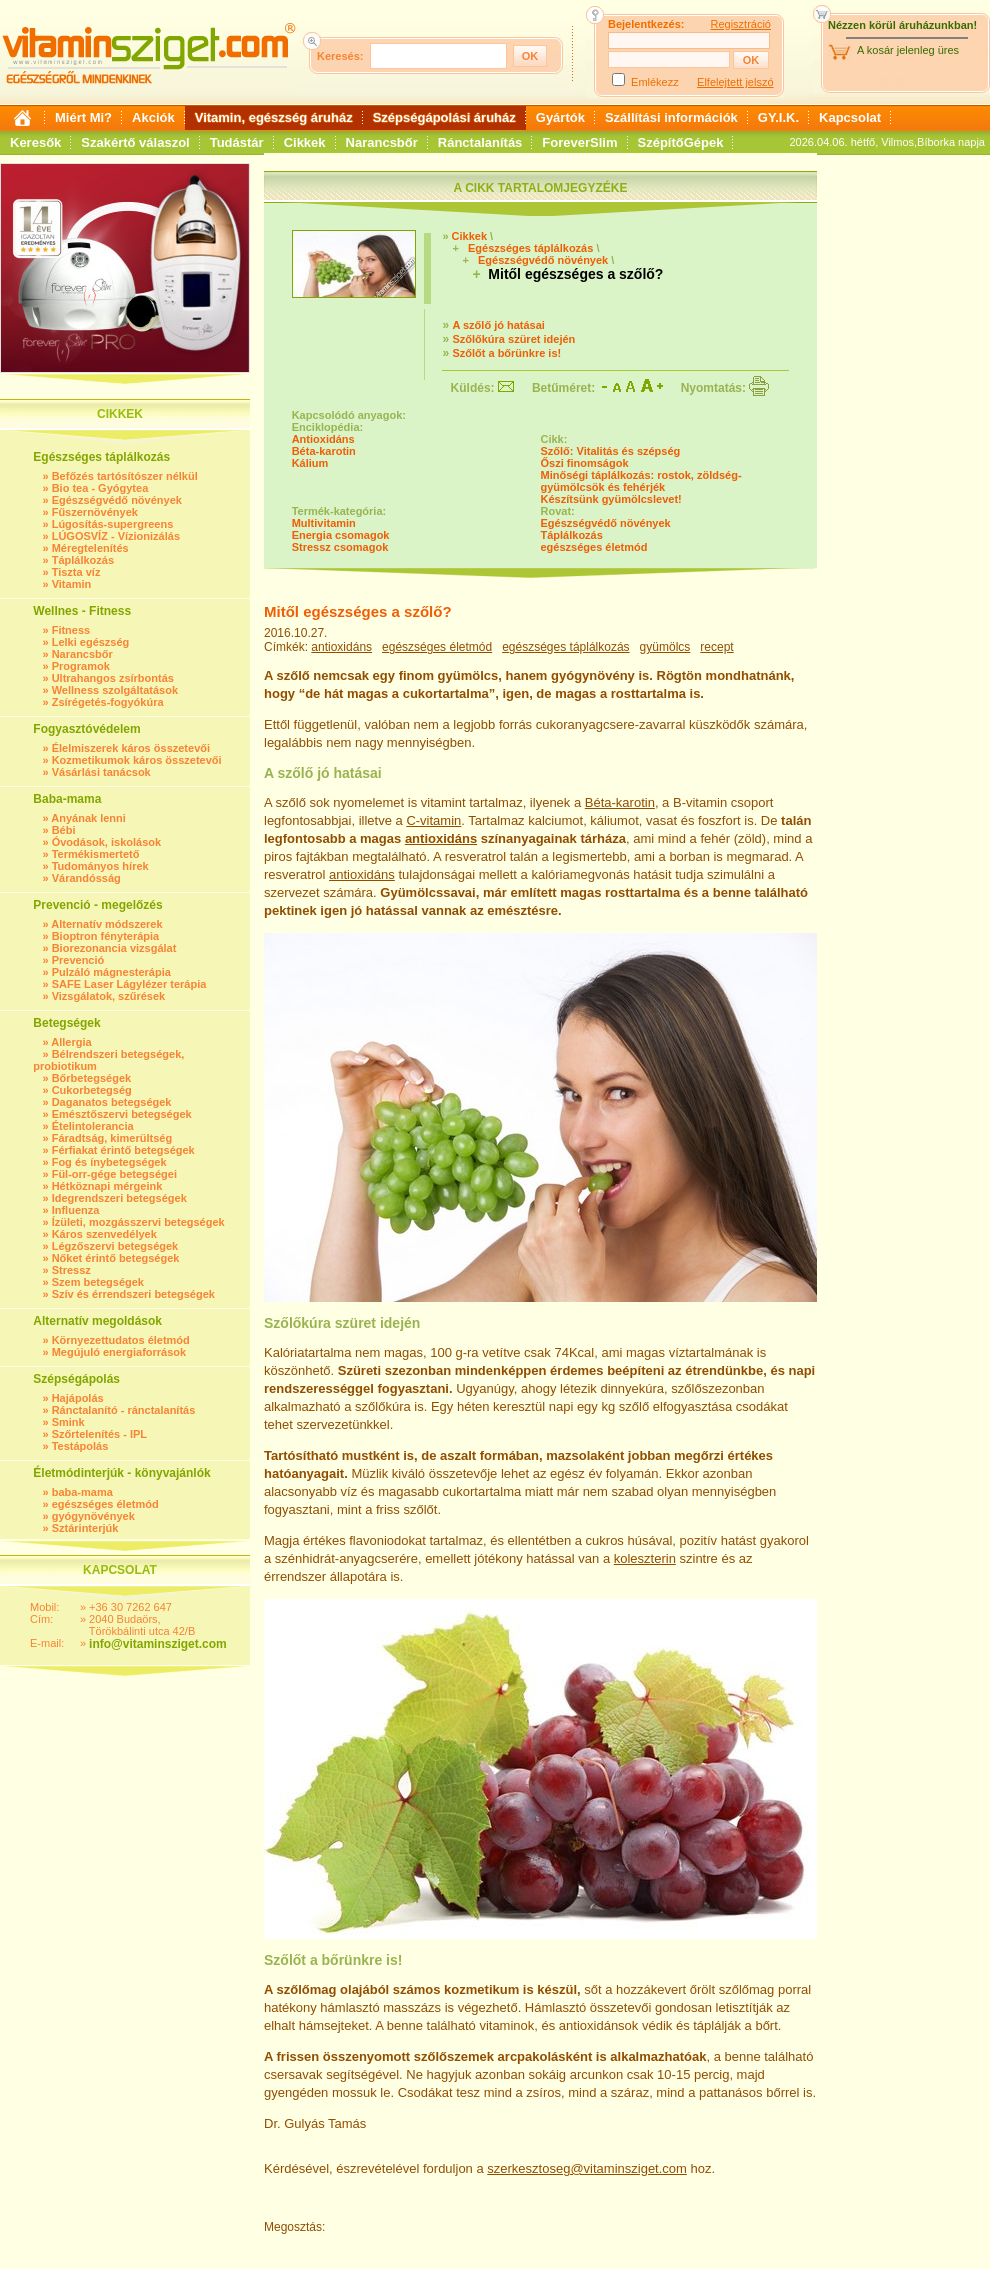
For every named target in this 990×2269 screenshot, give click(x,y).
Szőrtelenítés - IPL (99, 1434)
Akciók (153, 117)
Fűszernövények (95, 512)
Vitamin (72, 584)
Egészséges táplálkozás (530, 248)
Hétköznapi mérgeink (107, 1186)
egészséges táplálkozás (565, 647)
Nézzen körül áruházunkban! (902, 25)
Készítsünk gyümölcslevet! (611, 499)
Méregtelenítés (90, 548)
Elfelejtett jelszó (735, 82)
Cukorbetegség (92, 1090)
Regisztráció (740, 24)
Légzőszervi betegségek (115, 1246)
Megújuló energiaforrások (119, 1352)
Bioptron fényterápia (106, 936)
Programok (81, 666)
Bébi (64, 830)
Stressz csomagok (340, 547)
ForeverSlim (579, 142)
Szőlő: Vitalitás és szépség (611, 451)
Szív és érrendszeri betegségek (133, 1294)
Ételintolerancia (93, 1126)
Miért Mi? (83, 117)
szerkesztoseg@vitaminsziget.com (587, 2168)
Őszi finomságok (585, 463)
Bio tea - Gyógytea (100, 488)
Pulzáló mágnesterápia (111, 972)
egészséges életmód (105, 1504)
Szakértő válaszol (135, 142)
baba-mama (82, 1492)
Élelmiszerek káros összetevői (131, 748)
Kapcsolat (850, 117)
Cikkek (305, 142)
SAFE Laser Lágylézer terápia (129, 984)
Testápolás (80, 1446)
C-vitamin (433, 820)
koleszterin (645, 1558)
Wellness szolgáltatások (115, 690)
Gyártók (560, 117)
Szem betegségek (98, 1282)
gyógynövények (93, 1516)
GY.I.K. (778, 117)
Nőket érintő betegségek (116, 1258)
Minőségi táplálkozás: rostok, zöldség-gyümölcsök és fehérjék (641, 481)
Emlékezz (655, 82)
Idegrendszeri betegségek (119, 1198)
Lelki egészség (91, 642)
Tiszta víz (76, 572)
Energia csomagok (341, 535)
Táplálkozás (83, 560)
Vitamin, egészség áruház (274, 117)
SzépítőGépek (681, 142)
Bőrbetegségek (91, 1078)
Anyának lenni (88, 818)
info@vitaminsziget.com (158, 1644)
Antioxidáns (323, 439)
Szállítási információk (671, 117)
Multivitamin (324, 523)
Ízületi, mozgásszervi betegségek (138, 1222)
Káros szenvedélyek (104, 1234)
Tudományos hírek (100, 866)
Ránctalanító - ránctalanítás (124, 1410)
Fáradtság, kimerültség (112, 1138)
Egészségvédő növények (117, 500)
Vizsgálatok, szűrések (109, 996)
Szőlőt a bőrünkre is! (506, 353)
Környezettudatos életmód (121, 1340)
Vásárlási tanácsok (101, 772)
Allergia (71, 1042)
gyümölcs (665, 647)
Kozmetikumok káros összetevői (137, 760)
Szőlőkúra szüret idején (513, 339)
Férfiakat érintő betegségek (123, 1150)
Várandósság (86, 878)
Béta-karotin (324, 451)
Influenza (76, 1210)
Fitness (71, 630)
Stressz (71, 1270)
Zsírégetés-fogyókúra (108, 702)
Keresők (35, 142)
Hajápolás (78, 1398)
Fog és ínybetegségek (109, 1162)
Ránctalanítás (480, 142)
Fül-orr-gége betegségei (114, 1174)
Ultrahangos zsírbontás (113, 678)
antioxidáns (341, 647)
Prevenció (78, 960)
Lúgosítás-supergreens (113, 524)
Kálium (310, 463)
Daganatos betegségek (112, 1102)
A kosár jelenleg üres (908, 50)
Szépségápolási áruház (444, 117)
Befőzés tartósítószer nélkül (125, 476)
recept (716, 647)
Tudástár (237, 142)
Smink (68, 1422)
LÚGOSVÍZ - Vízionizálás (116, 536)
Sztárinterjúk (85, 1528)
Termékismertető (96, 854)
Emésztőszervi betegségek (122, 1114)
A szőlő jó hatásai (498, 325)
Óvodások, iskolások (106, 842)
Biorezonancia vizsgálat (114, 948)
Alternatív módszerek (106, 924)
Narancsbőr (382, 142)
